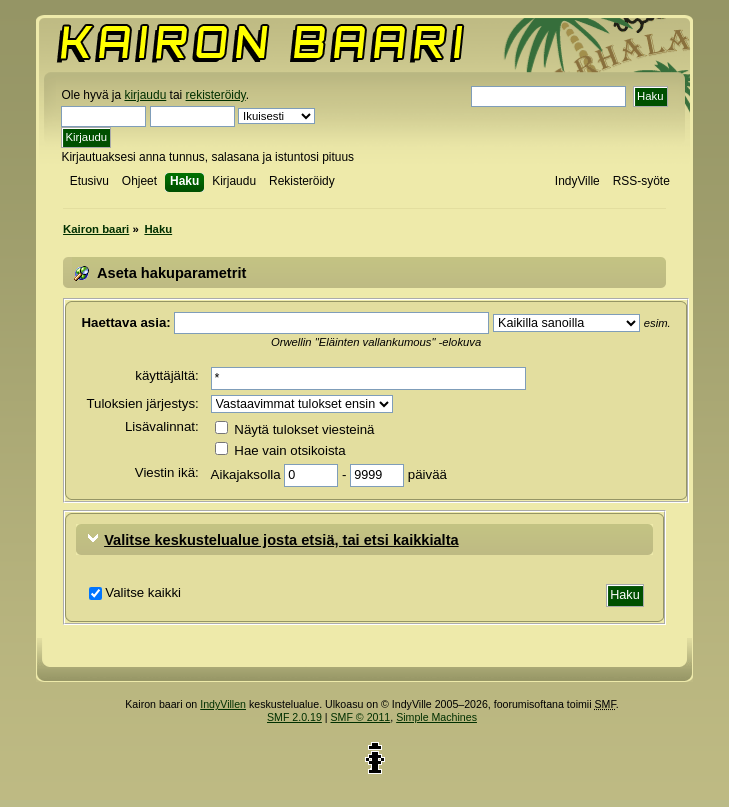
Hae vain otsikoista (280, 450)
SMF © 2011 (361, 717)
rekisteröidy (216, 95)
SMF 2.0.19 (294, 717)
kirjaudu (145, 95)
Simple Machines (436, 717)
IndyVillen (223, 704)
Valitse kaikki (143, 592)
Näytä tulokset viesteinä (295, 429)
